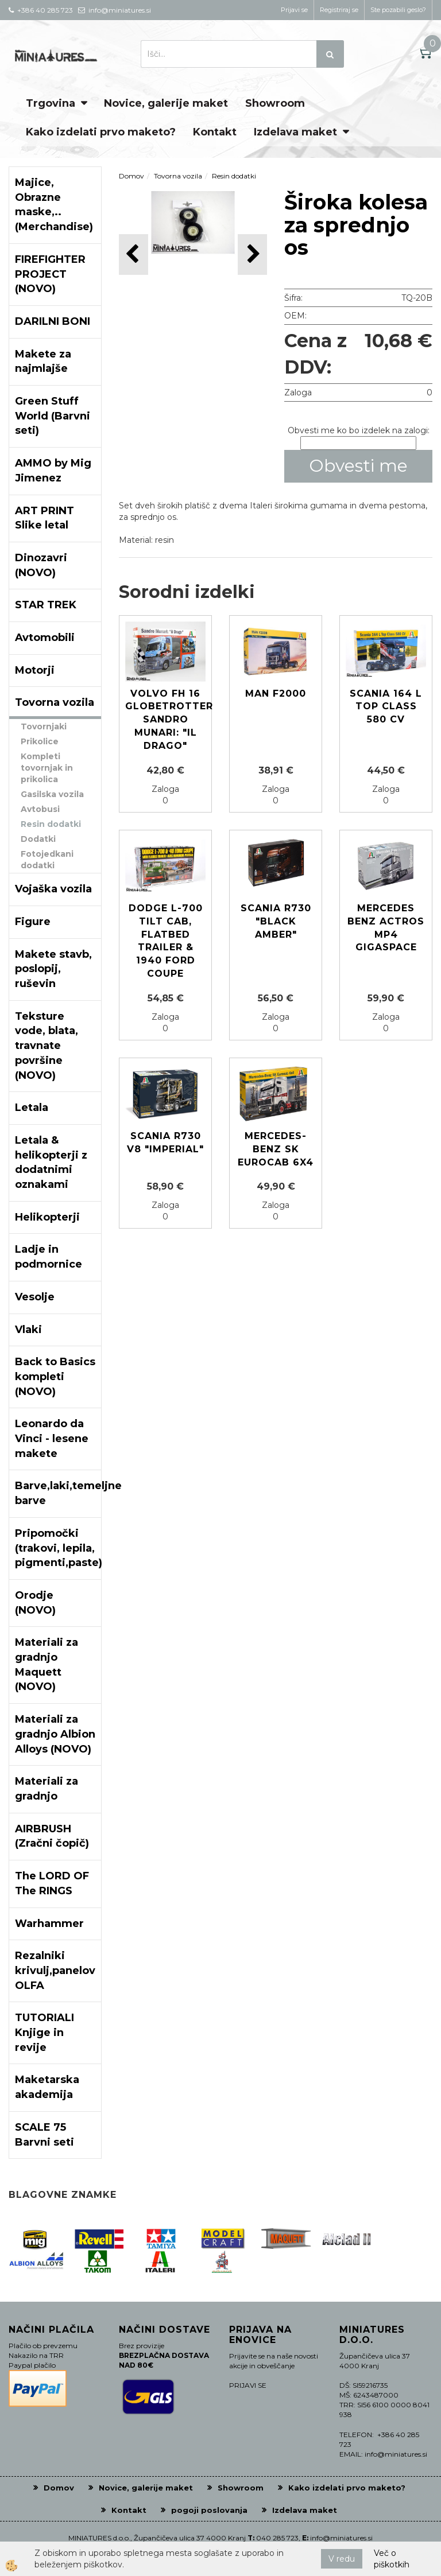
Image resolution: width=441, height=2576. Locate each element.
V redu (341, 2559)
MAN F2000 (275, 693)
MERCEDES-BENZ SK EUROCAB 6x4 (276, 1149)
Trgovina (50, 103)
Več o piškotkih (391, 2559)
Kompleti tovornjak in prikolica (47, 767)
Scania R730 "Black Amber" (276, 921)
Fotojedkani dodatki (47, 860)
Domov (131, 176)
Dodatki (38, 839)
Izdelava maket (295, 132)
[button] (252, 254)
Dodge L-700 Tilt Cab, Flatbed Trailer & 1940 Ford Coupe (166, 941)
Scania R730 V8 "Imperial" (165, 1142)
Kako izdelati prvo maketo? (101, 132)
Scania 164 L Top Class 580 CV (386, 706)
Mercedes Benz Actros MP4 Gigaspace (385, 928)
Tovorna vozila (178, 176)
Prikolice (40, 741)
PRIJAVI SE (247, 2385)
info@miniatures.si (341, 2538)
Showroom (275, 103)
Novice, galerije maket (166, 103)
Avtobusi (40, 809)
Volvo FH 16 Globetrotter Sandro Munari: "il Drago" (165, 719)
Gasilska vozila (52, 794)
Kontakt (215, 132)
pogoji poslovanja (209, 2510)
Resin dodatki (51, 824)
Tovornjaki (44, 726)
